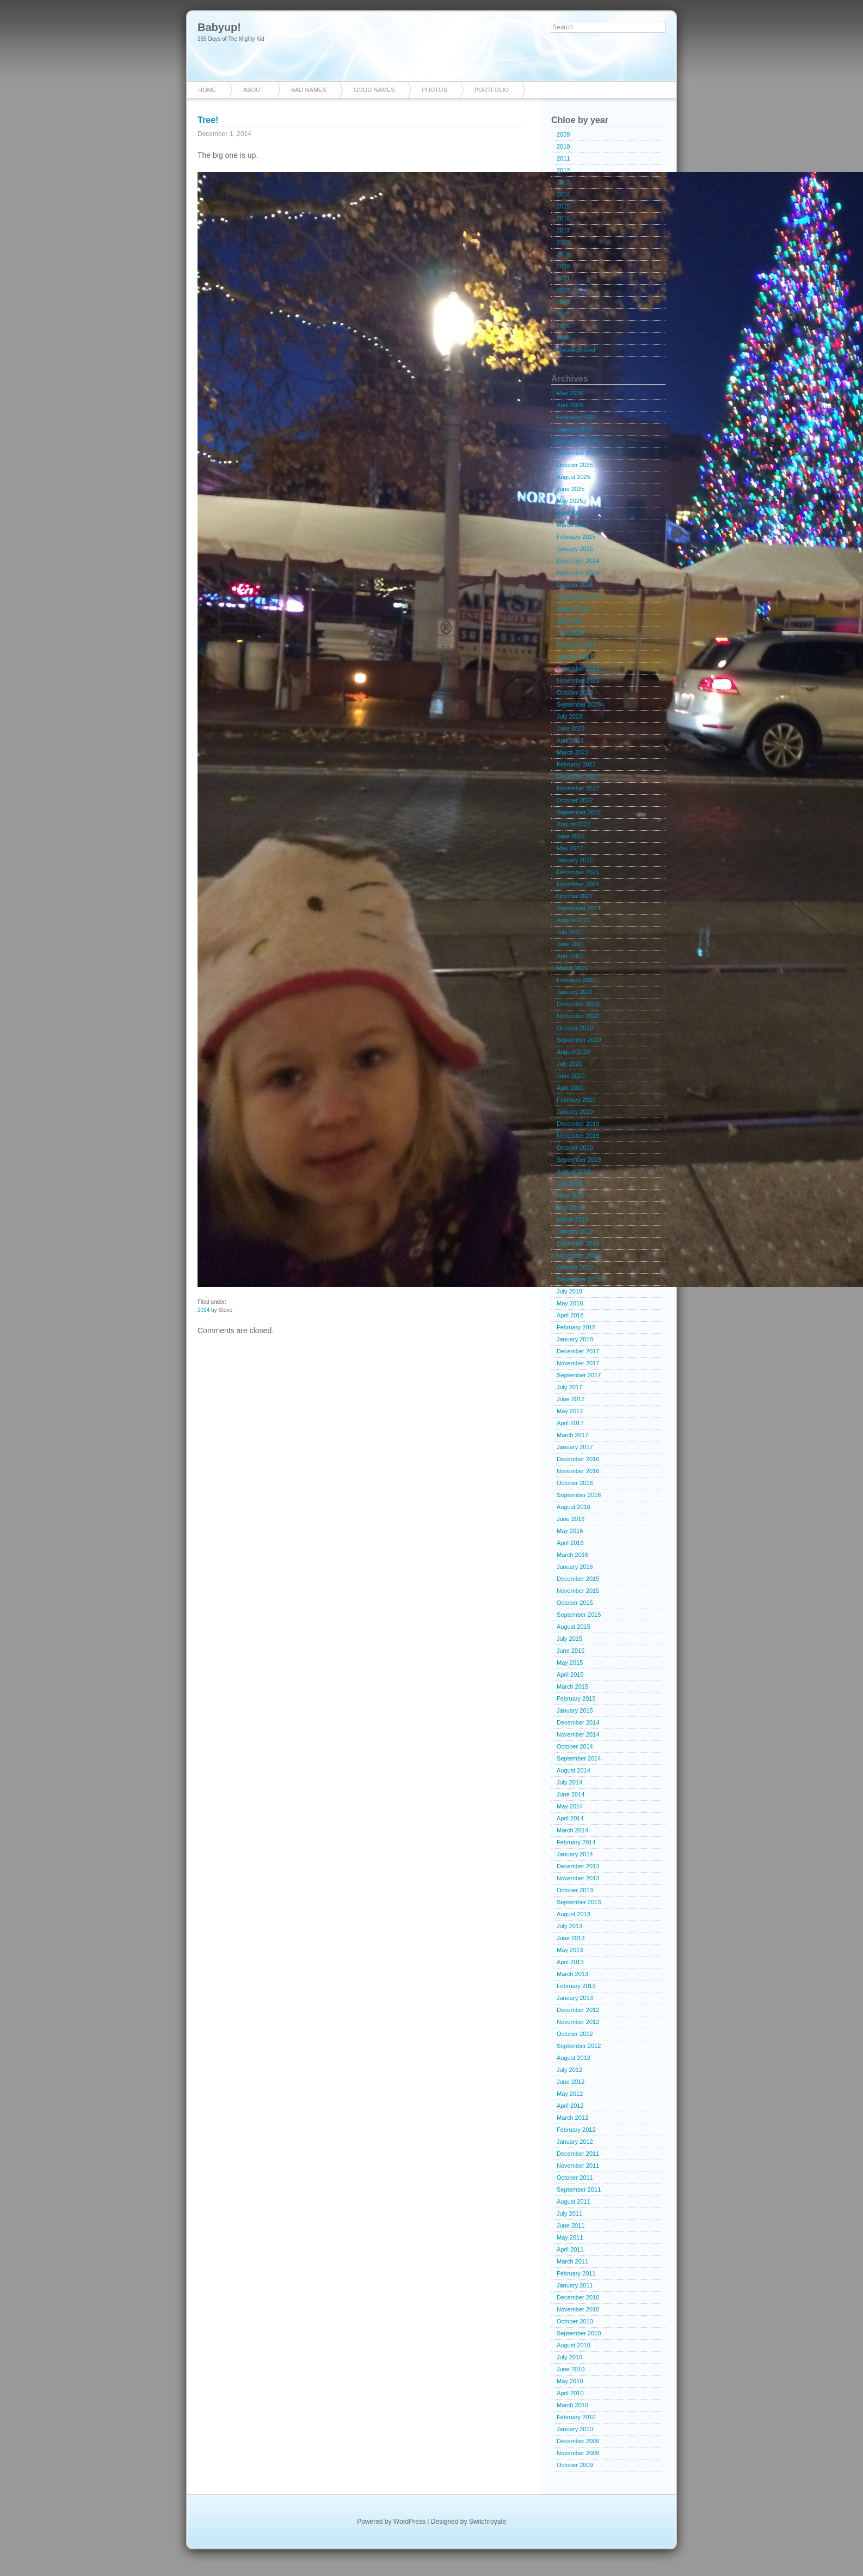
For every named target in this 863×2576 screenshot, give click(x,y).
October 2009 (575, 2465)
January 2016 (575, 1566)
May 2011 (570, 2237)
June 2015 (570, 1650)
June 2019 (570, 1195)
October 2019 (575, 1147)
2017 (563, 230)
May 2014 (570, 1806)
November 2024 (578, 572)
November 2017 (578, 1363)
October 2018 (575, 1267)
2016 (563, 218)
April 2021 (570, 956)
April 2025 (570, 513)
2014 (203, 1310)
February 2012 (576, 2129)
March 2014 (572, 1830)
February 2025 (576, 536)
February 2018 (576, 1327)
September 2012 (579, 2046)
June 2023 (570, 728)
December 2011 (578, 2153)
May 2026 (570, 393)
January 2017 (575, 1447)
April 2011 (570, 2249)
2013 (563, 182)
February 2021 (576, 980)
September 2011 (579, 2189)
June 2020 (570, 1075)
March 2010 (572, 2405)
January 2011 (575, 2285)
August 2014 (573, 1770)
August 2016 (573, 1507)
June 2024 (570, 632)
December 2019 (578, 1123)
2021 (563, 278)
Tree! (208, 120)
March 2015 (572, 1686)
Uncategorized (576, 350)
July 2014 (569, 1782)
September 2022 (579, 812)
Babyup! (219, 27)
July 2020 (569, 1063)
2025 (563, 326)
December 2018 (578, 1243)
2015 (563, 206)
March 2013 (572, 1974)
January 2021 (575, 992)
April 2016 (570, 1543)
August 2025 (573, 477)
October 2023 (575, 692)
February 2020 (576, 1099)
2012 (563, 170)
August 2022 (573, 824)
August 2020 (573, 1051)
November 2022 (578, 788)
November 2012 (578, 2022)
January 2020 (575, 1111)
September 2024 (579, 596)
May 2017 (570, 1411)
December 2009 (578, 2441)
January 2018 (575, 1339)
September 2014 (579, 1758)
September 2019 (579, 1159)
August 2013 (573, 1914)
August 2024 (573, 608)
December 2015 (578, 1578)
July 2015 (569, 1638)
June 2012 (570, 2081)
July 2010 (569, 2357)
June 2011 (570, 2225)
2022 (563, 290)
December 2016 (578, 1459)
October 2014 (575, 1746)
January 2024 (575, 656)
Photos (434, 90)
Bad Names (308, 90)
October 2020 (575, 1028)
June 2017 (570, 1399)
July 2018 (569, 1291)
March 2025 (572, 525)
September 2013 (579, 1902)
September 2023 (579, 704)
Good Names (374, 90)
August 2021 (573, 920)
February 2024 (576, 644)
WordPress (409, 2521)
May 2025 (570, 501)
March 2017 (572, 1435)
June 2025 (570, 489)
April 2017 (570, 1423)
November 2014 (578, 1734)
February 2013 (576, 1986)
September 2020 (579, 1039)
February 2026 (576, 417)
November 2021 (578, 884)
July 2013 (569, 1926)
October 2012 (575, 2034)
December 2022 (578, 776)
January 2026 (575, 429)
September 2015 (579, 1614)
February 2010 (576, 2417)
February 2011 (576, 2273)
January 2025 (575, 548)
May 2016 (570, 1531)
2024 (563, 314)
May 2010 (570, 2381)
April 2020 (570, 1087)
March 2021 (572, 968)
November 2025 (578, 453)
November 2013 (578, 1878)
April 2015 (570, 1674)
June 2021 (570, 944)
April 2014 (570, 1818)
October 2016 (575, 1483)
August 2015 (573, 1626)
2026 (563, 338)
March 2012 (572, 2117)
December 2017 (578, 1351)
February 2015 (576, 1698)
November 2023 (578, 680)
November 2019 (578, 1135)
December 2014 (578, 1722)
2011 (563, 158)
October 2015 (575, 1602)
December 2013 (578, 1866)
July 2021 (569, 932)
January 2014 (575, 1854)
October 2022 (575, 800)
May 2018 (570, 1303)
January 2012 (575, 2141)
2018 (563, 242)
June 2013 (570, 1938)
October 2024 (575, 584)
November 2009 (578, 2453)
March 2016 (572, 1554)
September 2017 (579, 1375)
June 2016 (570, 1519)
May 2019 (570, 1207)
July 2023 (569, 716)
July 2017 (569, 1387)
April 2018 (570, 1315)
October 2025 (575, 465)
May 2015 (570, 1662)
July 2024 (569, 620)
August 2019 (573, 1171)
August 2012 (573, 2057)
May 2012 (570, 2093)
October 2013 (575, 1890)
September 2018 (579, 1279)
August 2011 (573, 2201)
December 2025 (578, 441)
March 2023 (572, 752)
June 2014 (570, 1794)
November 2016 (578, 1471)
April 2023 (570, 740)
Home (207, 90)
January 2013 (575, 1998)
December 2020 (578, 1004)
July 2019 (569, 1183)
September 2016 (579, 1495)
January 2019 (575, 1231)
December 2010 (578, 2297)
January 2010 (575, 2429)
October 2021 (575, 896)
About (253, 90)
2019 (563, 254)
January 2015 (575, 1710)
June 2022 (570, 836)
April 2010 (570, 2393)
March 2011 (572, 2261)
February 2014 (576, 1842)
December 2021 (578, 872)
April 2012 (570, 2105)
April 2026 (570, 405)
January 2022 (575, 860)
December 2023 (578, 668)
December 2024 (578, 560)
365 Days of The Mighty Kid (231, 39)
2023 (563, 302)
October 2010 (575, 2321)
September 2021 (579, 908)
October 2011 (575, 2177)
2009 (563, 134)
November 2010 (578, 2309)
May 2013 (570, 1950)
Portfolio (491, 90)
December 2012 (578, 2010)
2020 (563, 266)
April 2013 (570, 1962)
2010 (563, 146)
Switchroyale (487, 2521)
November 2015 (578, 1590)
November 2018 (578, 1255)
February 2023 (576, 764)
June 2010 (570, 2369)
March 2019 (572, 1219)
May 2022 (570, 848)
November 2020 (578, 1016)
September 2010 (579, 2333)
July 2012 (569, 2069)
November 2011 (578, 2165)
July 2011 (569, 2213)
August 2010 (573, 2345)
